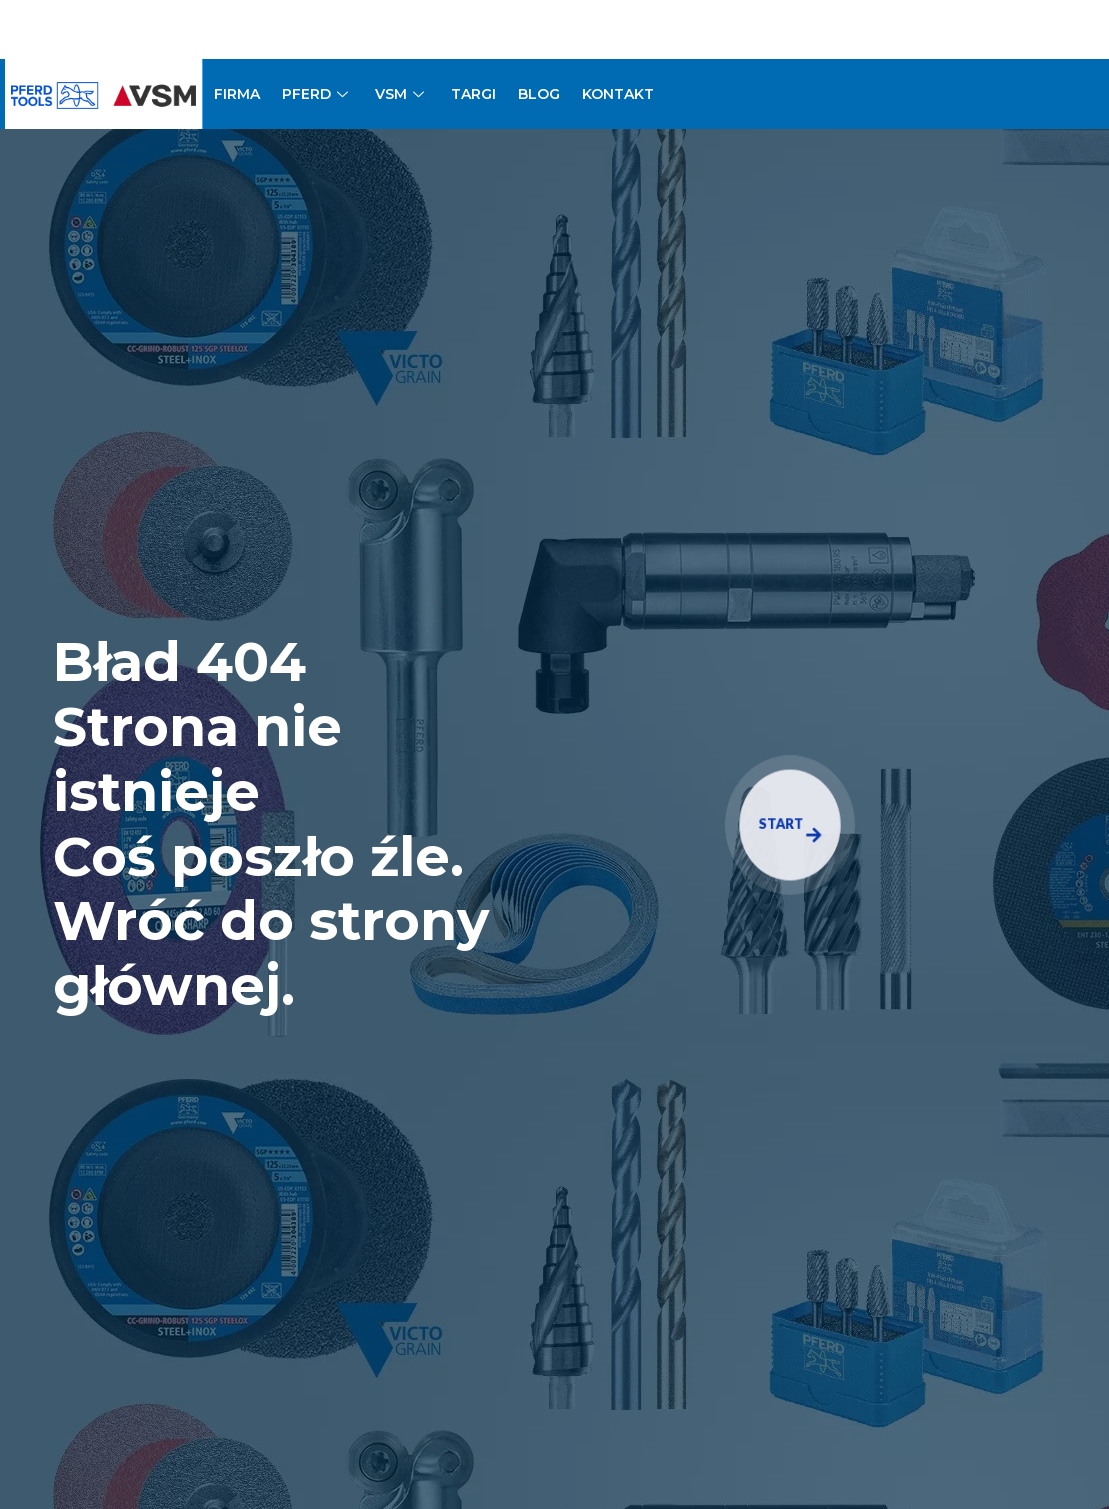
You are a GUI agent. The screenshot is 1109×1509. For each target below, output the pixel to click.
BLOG (539, 94)
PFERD (317, 94)
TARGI (473, 94)
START (790, 829)
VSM (402, 94)
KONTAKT (618, 94)
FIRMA (237, 94)
